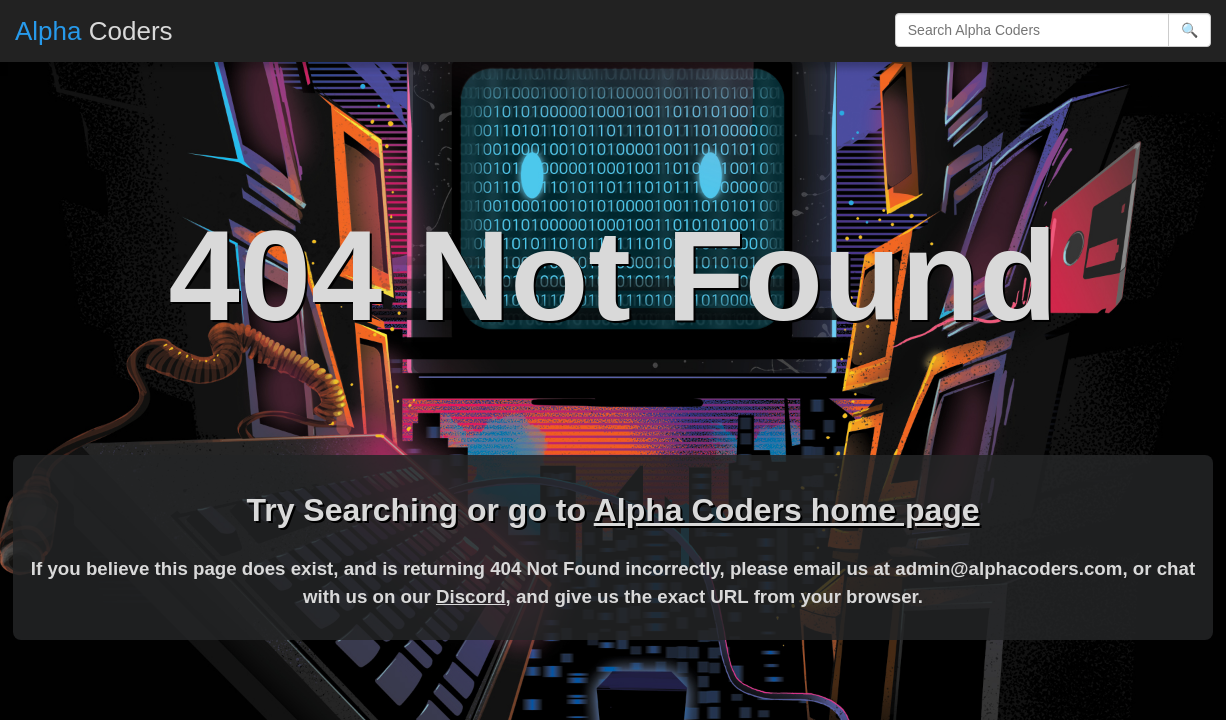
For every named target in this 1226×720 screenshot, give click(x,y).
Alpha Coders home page (787, 510)
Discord (471, 596)
